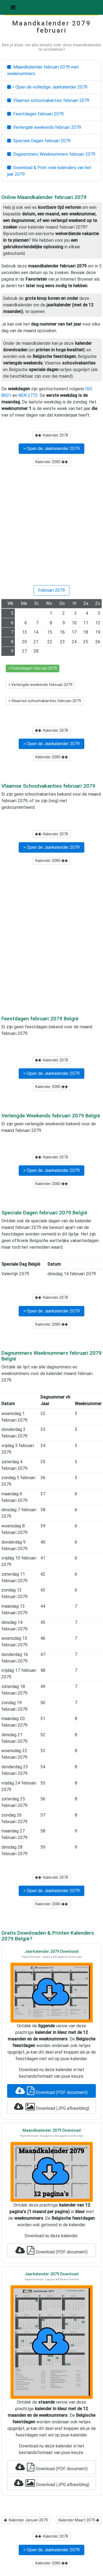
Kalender (51, 435)
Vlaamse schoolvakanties (48, 100)
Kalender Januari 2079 (26, 2520)
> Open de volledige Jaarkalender (47, 87)
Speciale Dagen (39, 140)
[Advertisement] (51, 528)
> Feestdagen (32, 668)
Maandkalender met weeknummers (43, 70)
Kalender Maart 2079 (79, 2520)
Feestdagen (35, 113)
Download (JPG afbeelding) (51, 2106)
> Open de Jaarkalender (51, 448)
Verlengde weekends (44, 127)
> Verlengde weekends (40, 684)
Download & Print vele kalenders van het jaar (49, 171)
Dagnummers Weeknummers (51, 154)
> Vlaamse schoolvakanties (44, 701)
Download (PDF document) (51, 2091)
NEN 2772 (28, 395)
